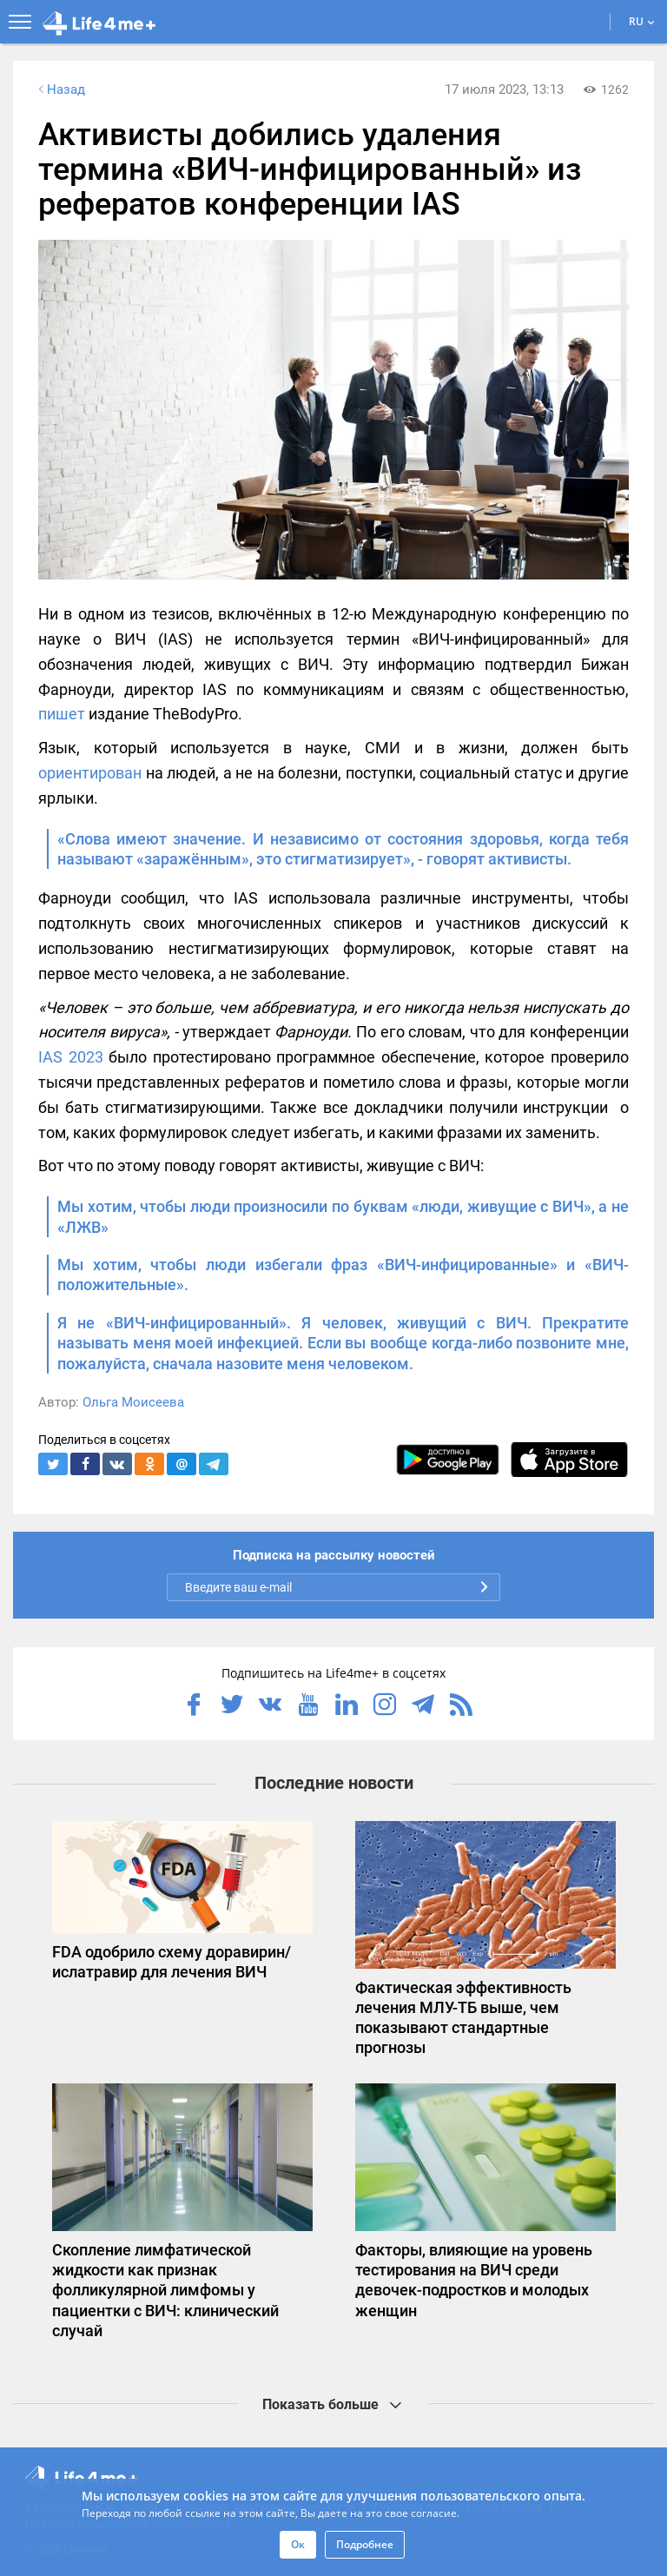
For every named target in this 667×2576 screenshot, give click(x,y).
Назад (60, 89)
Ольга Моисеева (133, 1402)
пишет (61, 714)
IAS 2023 (70, 1057)
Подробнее (364, 2544)
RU (642, 21)
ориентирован (90, 773)
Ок (298, 2544)
